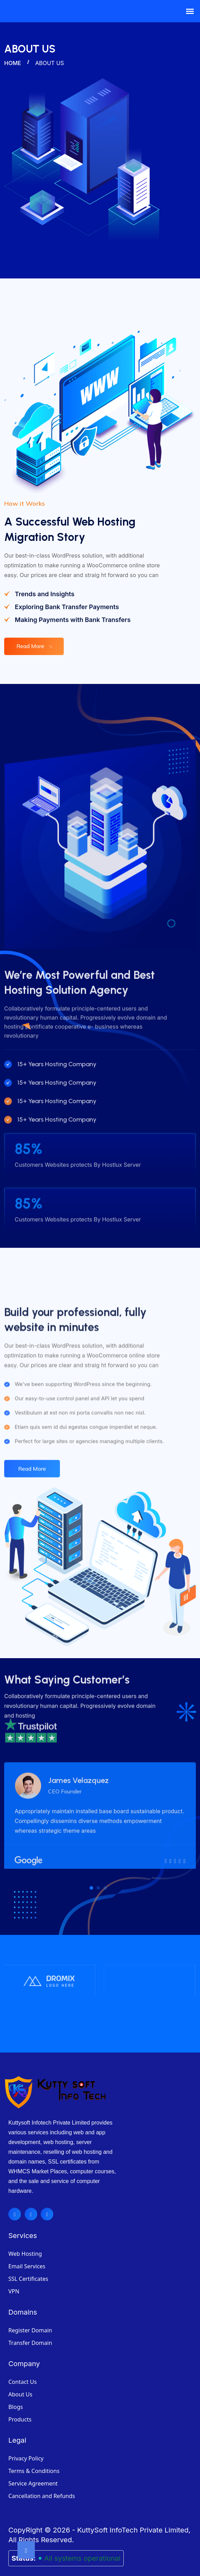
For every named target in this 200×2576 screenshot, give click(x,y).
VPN (13, 2279)
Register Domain (30, 2318)
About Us (20, 2382)
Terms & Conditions (34, 2458)
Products (20, 2407)
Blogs (15, 2394)
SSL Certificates (28, 2266)
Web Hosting (25, 2241)
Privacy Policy (26, 2446)
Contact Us (22, 2369)
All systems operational (82, 2546)
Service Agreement (33, 2471)
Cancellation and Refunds (41, 2483)
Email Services (26, 2254)
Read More (35, 643)
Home (12, 63)
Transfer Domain (30, 2330)
